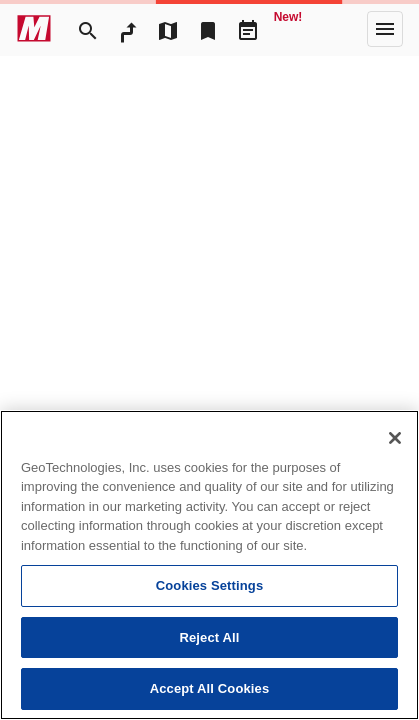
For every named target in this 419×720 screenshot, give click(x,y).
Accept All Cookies (210, 688)
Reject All (209, 637)
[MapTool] (168, 29)
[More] (385, 29)
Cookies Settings (210, 585)
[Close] (395, 438)
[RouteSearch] (128, 29)
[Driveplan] (248, 29)
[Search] (88, 29)
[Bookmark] (208, 29)
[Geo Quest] (288, 29)
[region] (209, 565)
